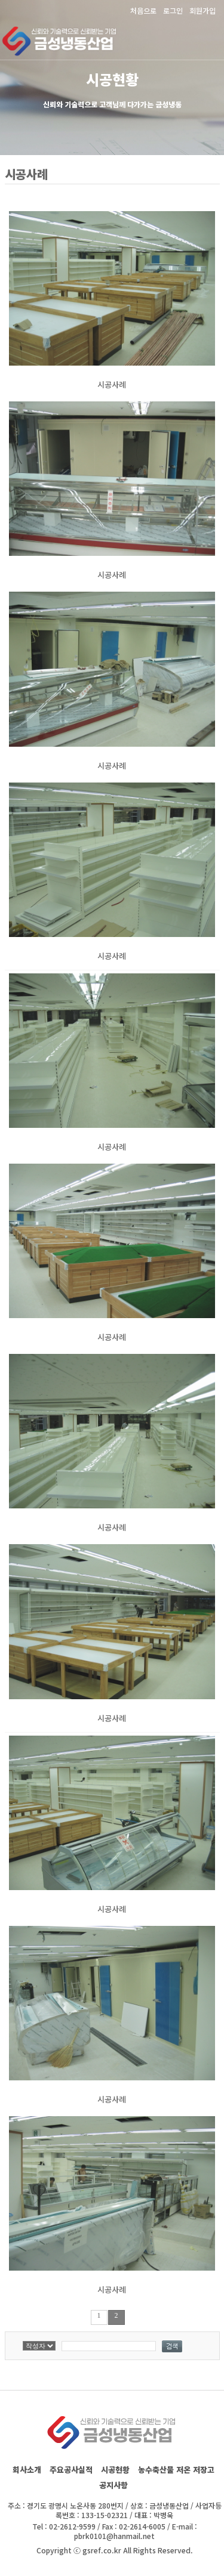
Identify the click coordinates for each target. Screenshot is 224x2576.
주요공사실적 (71, 2469)
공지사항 (113, 2485)
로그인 (173, 10)
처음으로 (143, 10)
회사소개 (27, 2469)
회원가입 (202, 10)
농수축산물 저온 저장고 (176, 2469)
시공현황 (115, 2469)
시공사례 (111, 384)
